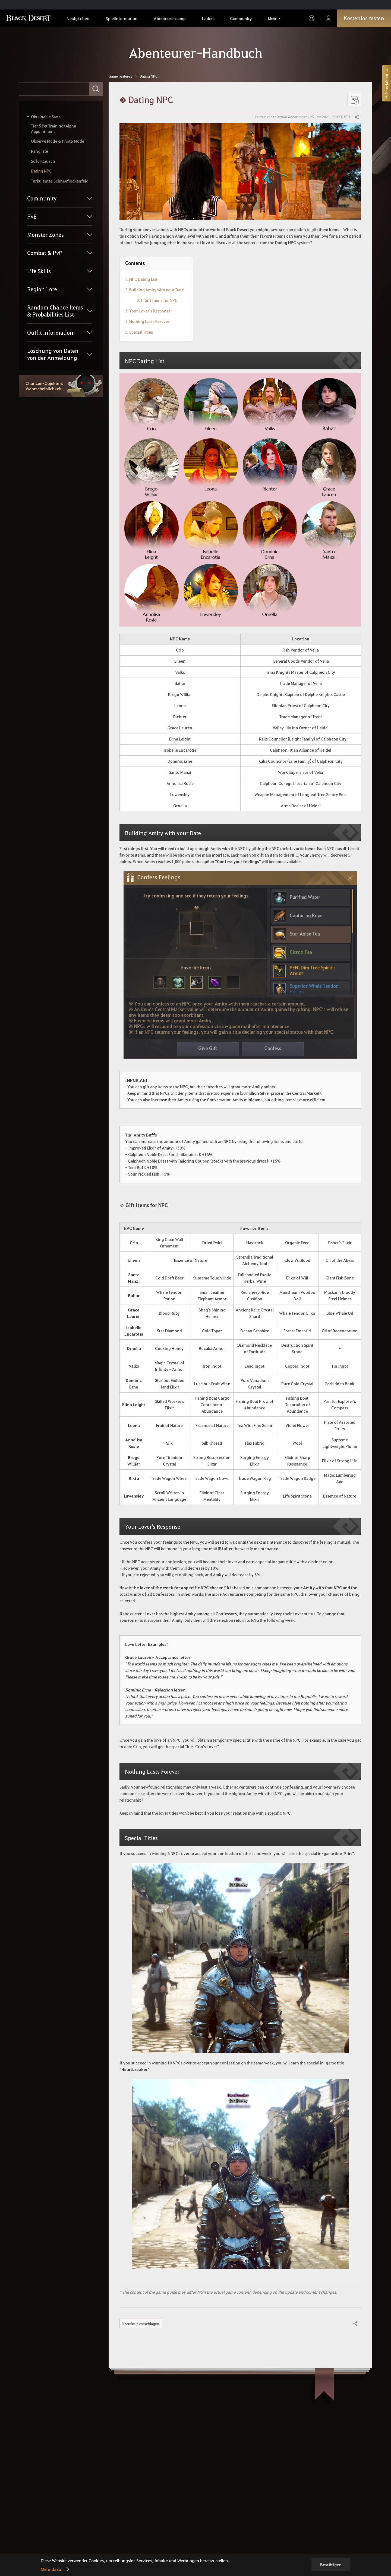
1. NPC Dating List (141, 279)
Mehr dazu (51, 2569)
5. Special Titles (139, 332)
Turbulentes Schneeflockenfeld (60, 181)
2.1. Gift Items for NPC (157, 300)
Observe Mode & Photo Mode (57, 141)
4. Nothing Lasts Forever (147, 321)
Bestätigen (331, 2564)
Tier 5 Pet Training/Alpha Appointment (53, 128)
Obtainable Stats (46, 116)
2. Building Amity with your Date (154, 289)
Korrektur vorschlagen (140, 2323)
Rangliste (39, 151)
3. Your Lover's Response (148, 311)
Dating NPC (41, 171)
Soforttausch (43, 161)
